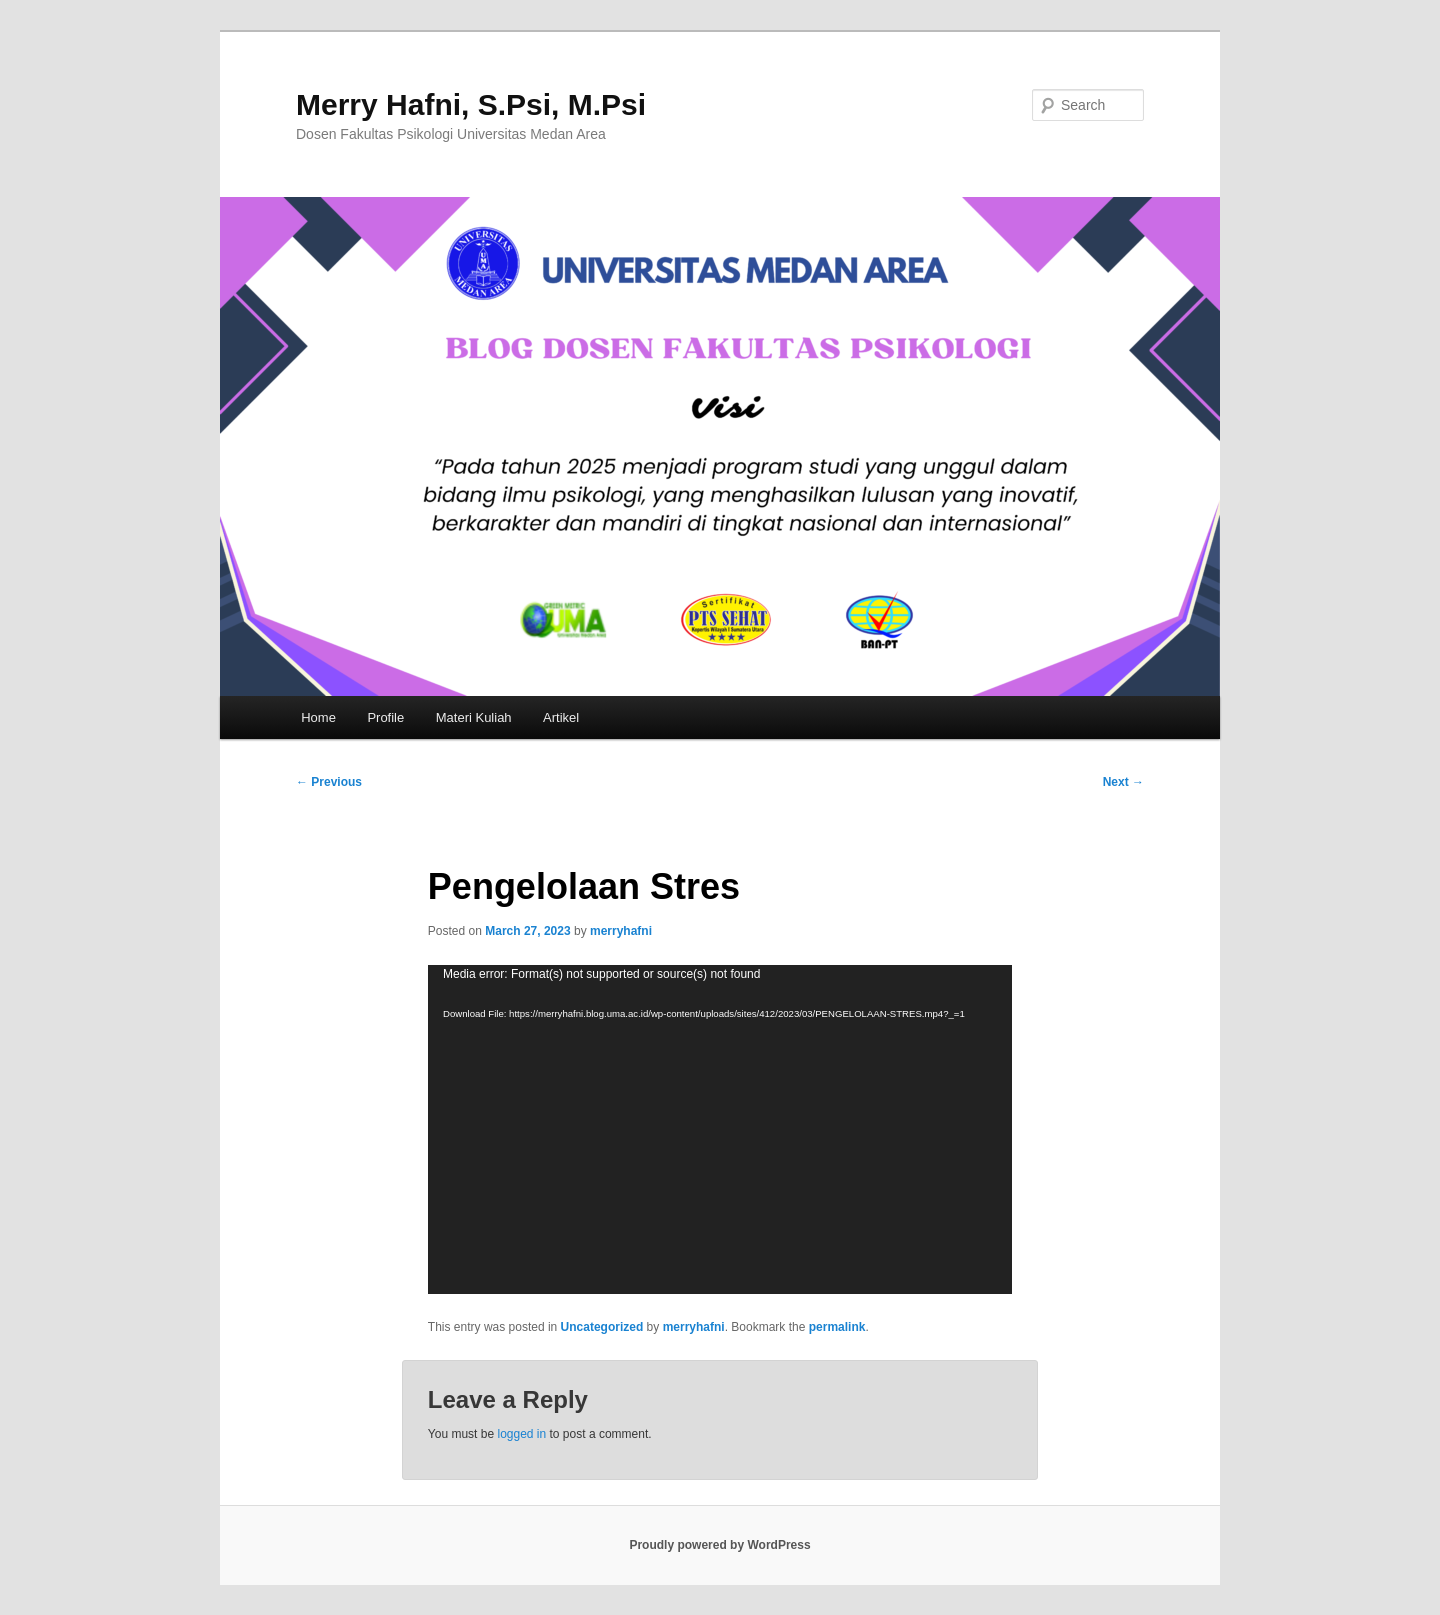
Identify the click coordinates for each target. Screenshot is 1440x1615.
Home (318, 717)
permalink (837, 1327)
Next (1123, 782)
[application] (720, 1129)
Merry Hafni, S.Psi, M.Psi (471, 104)
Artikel (561, 717)
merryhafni (621, 931)
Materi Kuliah (474, 717)
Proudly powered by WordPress (719, 1545)
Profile (385, 717)
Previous (329, 782)
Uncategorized (602, 1327)
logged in (521, 1434)
